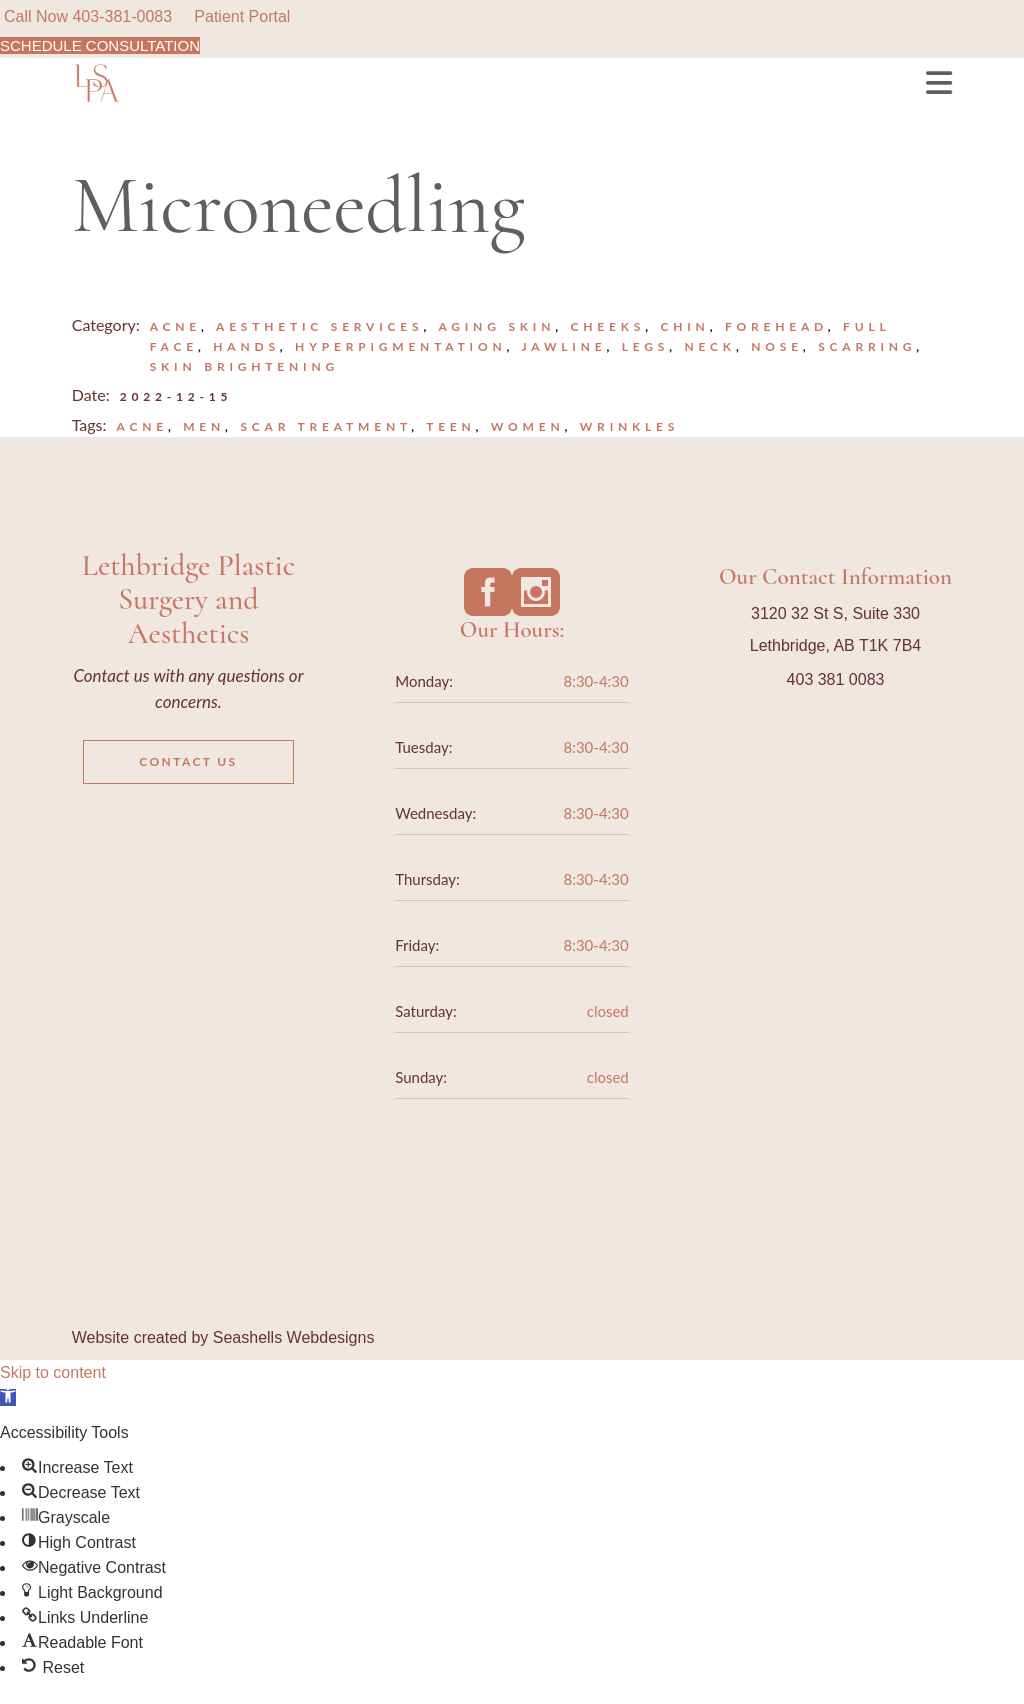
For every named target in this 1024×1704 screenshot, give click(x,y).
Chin (684, 326)
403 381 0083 (836, 679)
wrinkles (629, 426)
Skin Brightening (244, 366)
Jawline (564, 346)
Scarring (867, 346)
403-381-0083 (122, 16)
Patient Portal (242, 16)
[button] (8, 1397)
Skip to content (53, 1372)
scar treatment (325, 426)
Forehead (776, 326)
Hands (246, 346)
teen (450, 426)
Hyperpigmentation (400, 346)
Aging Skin (496, 326)
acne (142, 426)
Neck (710, 346)
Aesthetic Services (319, 326)
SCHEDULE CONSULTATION (100, 45)
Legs (645, 346)
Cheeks (608, 326)
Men (204, 426)
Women (528, 426)
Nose (777, 346)
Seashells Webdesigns (294, 1337)
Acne (175, 326)
